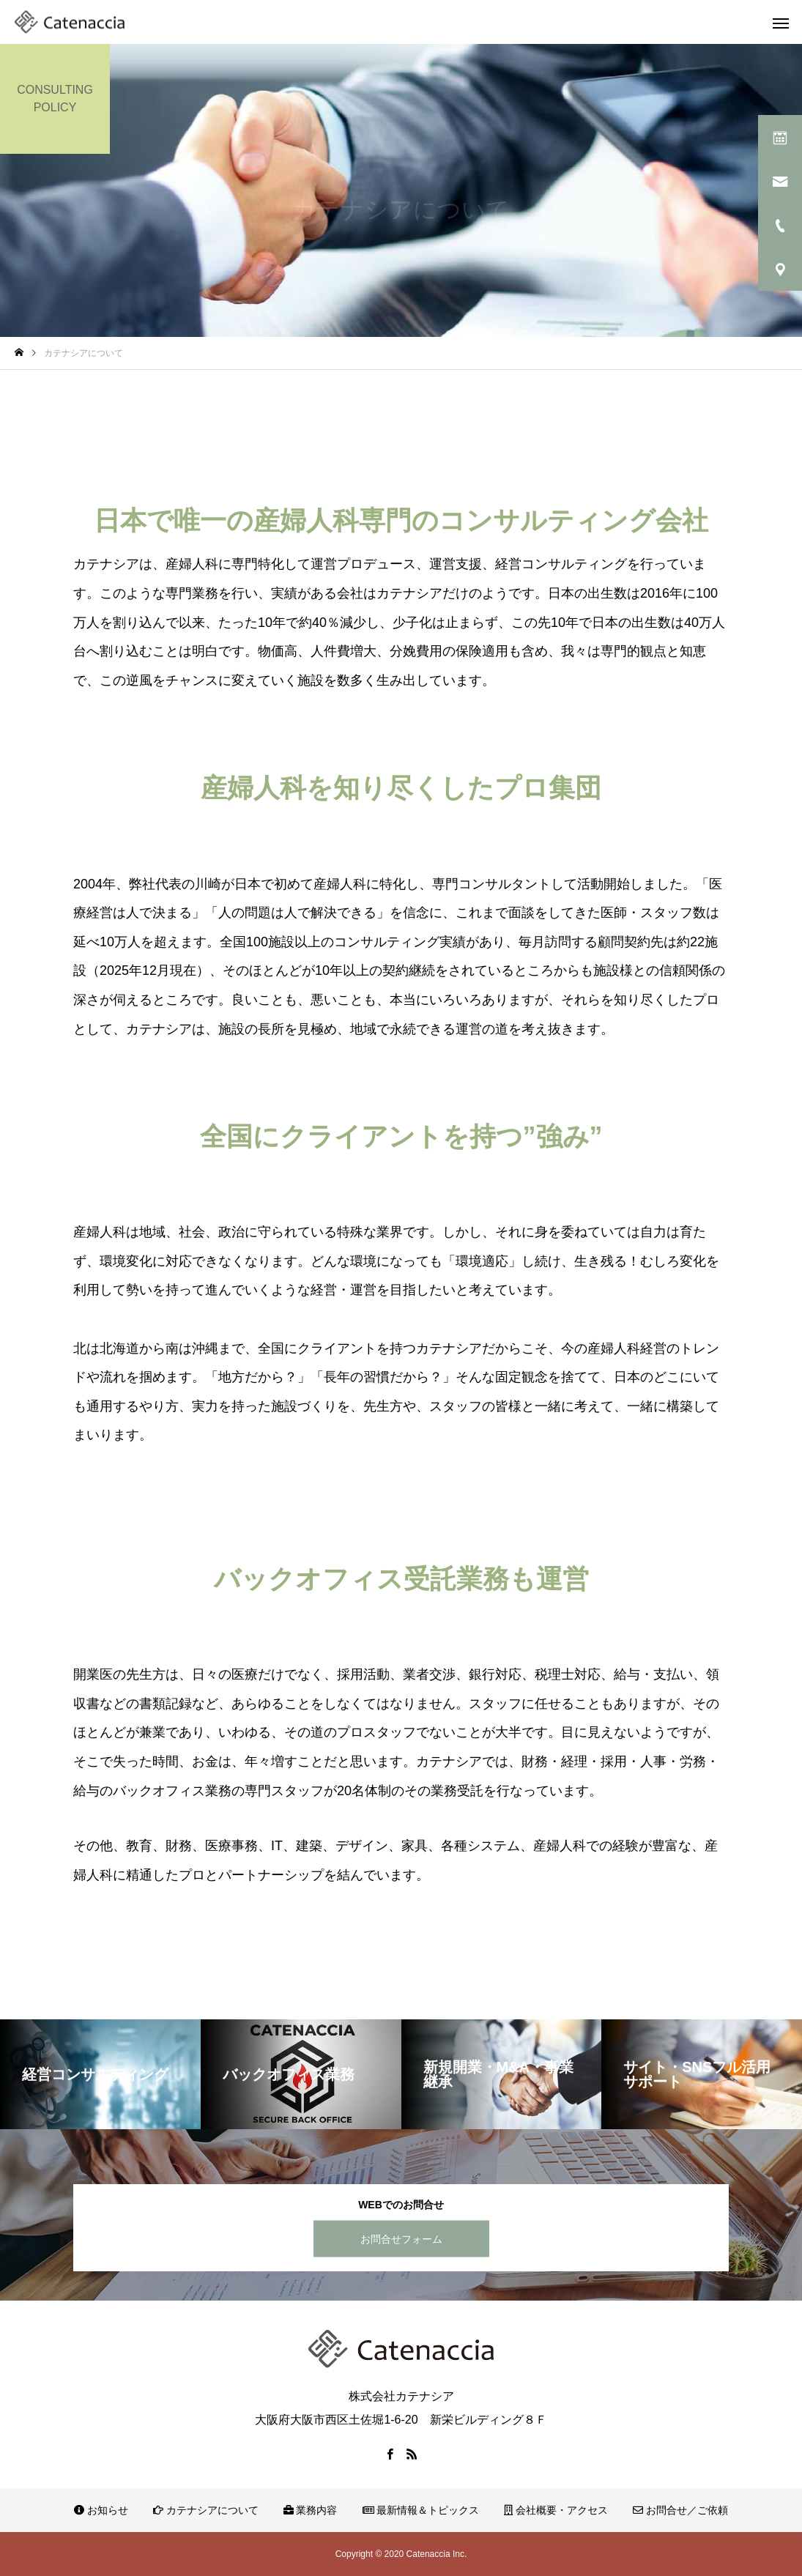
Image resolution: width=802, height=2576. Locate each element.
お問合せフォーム (401, 2238)
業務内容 (310, 2510)
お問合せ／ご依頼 (680, 2510)
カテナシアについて (206, 2510)
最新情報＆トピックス (421, 2510)
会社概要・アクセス (556, 2510)
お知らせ (101, 2510)
